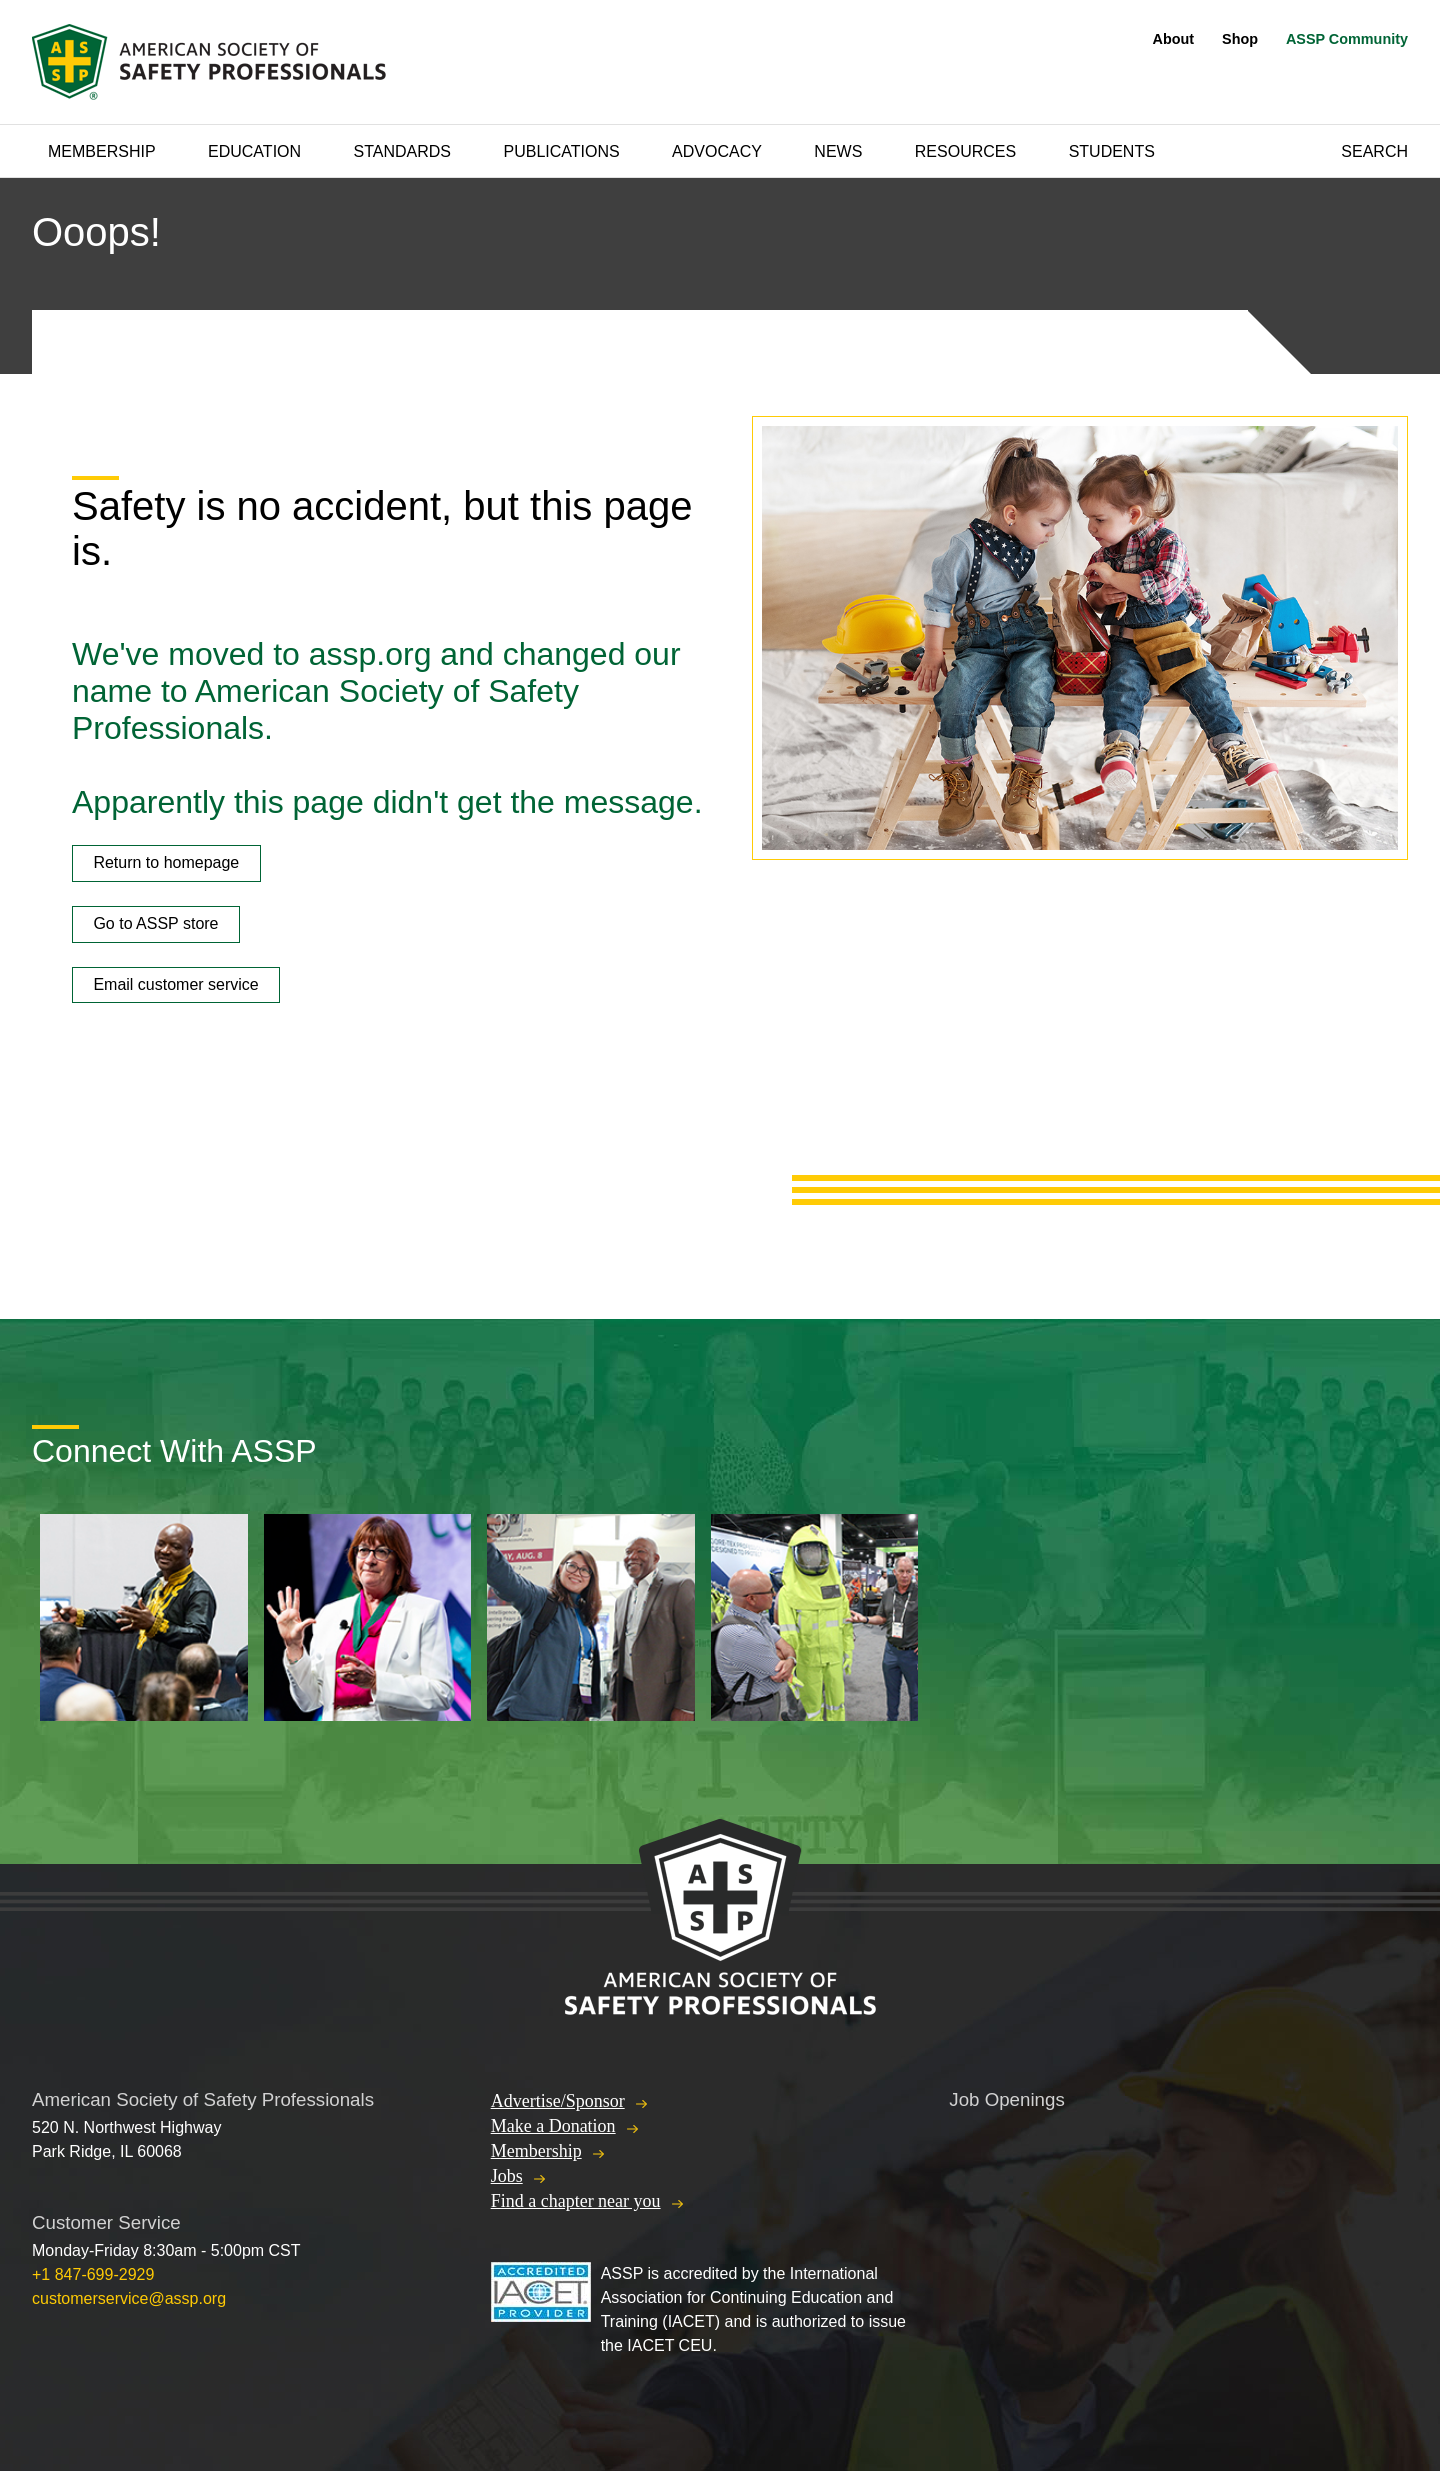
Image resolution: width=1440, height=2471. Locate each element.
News (838, 151)
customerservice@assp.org (129, 2298)
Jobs (507, 2176)
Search (1374, 151)
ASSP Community (1347, 39)
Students (1112, 151)
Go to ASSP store (155, 923)
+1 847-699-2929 (93, 2274)
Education (254, 151)
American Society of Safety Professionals (211, 62)
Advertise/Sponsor (558, 2101)
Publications (561, 151)
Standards (403, 151)
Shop (1240, 39)
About (1174, 39)
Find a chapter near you (576, 2201)
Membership (102, 151)
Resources (965, 151)
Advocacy (717, 151)
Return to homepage (166, 862)
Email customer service (175, 984)
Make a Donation (553, 2126)
